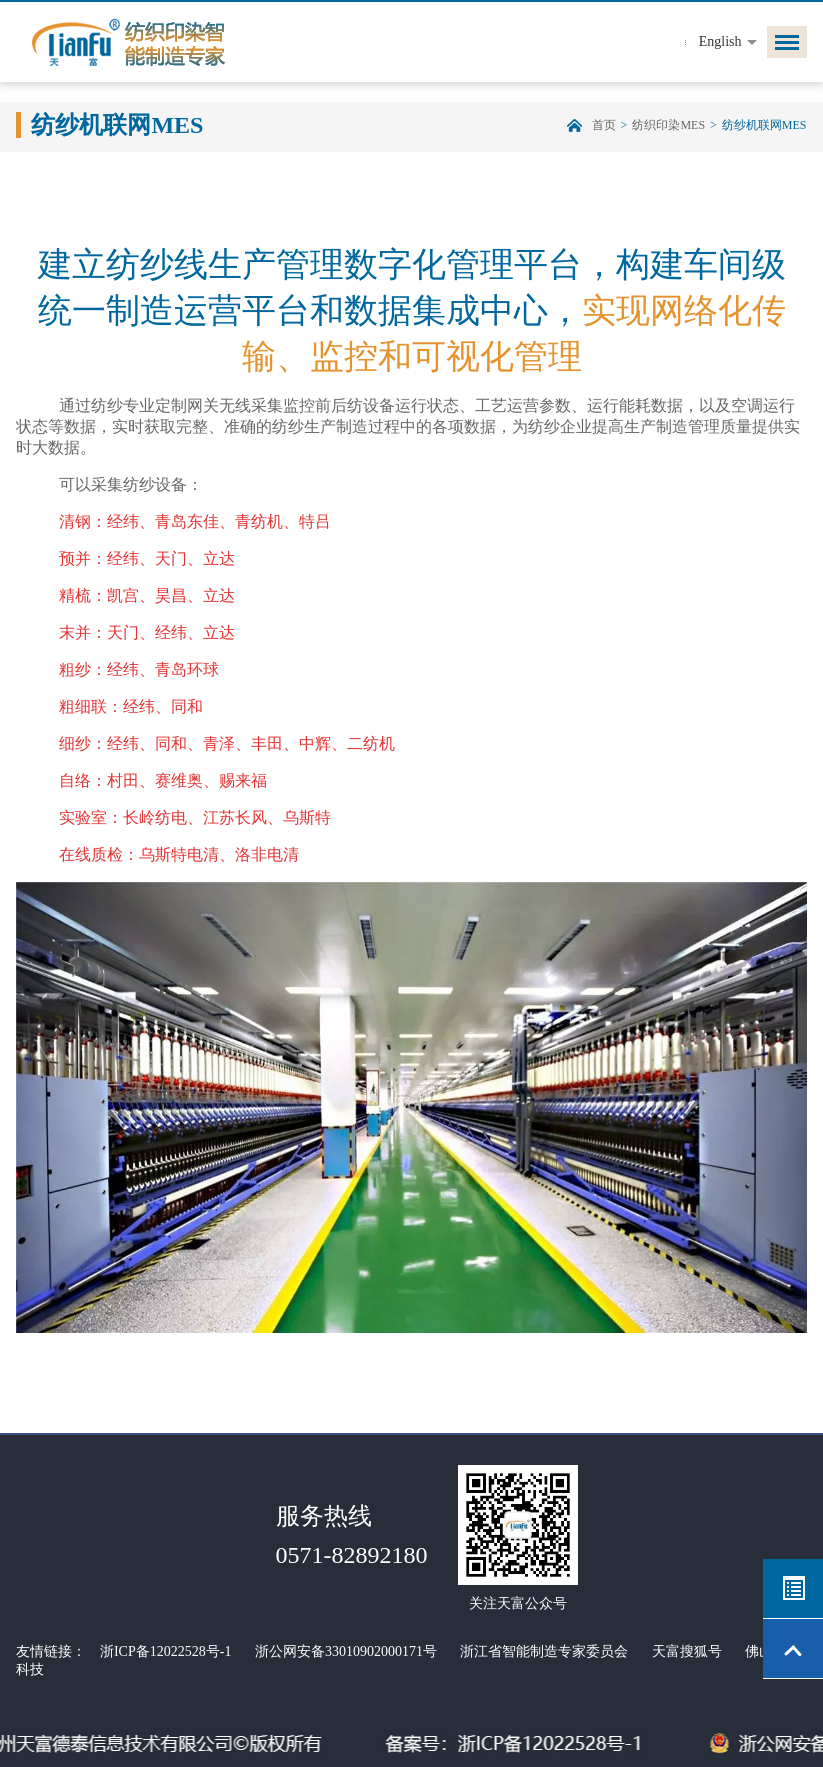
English (720, 41)
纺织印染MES (668, 125)
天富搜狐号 (687, 1651)
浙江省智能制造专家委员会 (544, 1651)
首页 (604, 125)
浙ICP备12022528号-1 (165, 1651)
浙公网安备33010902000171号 (346, 1651)
